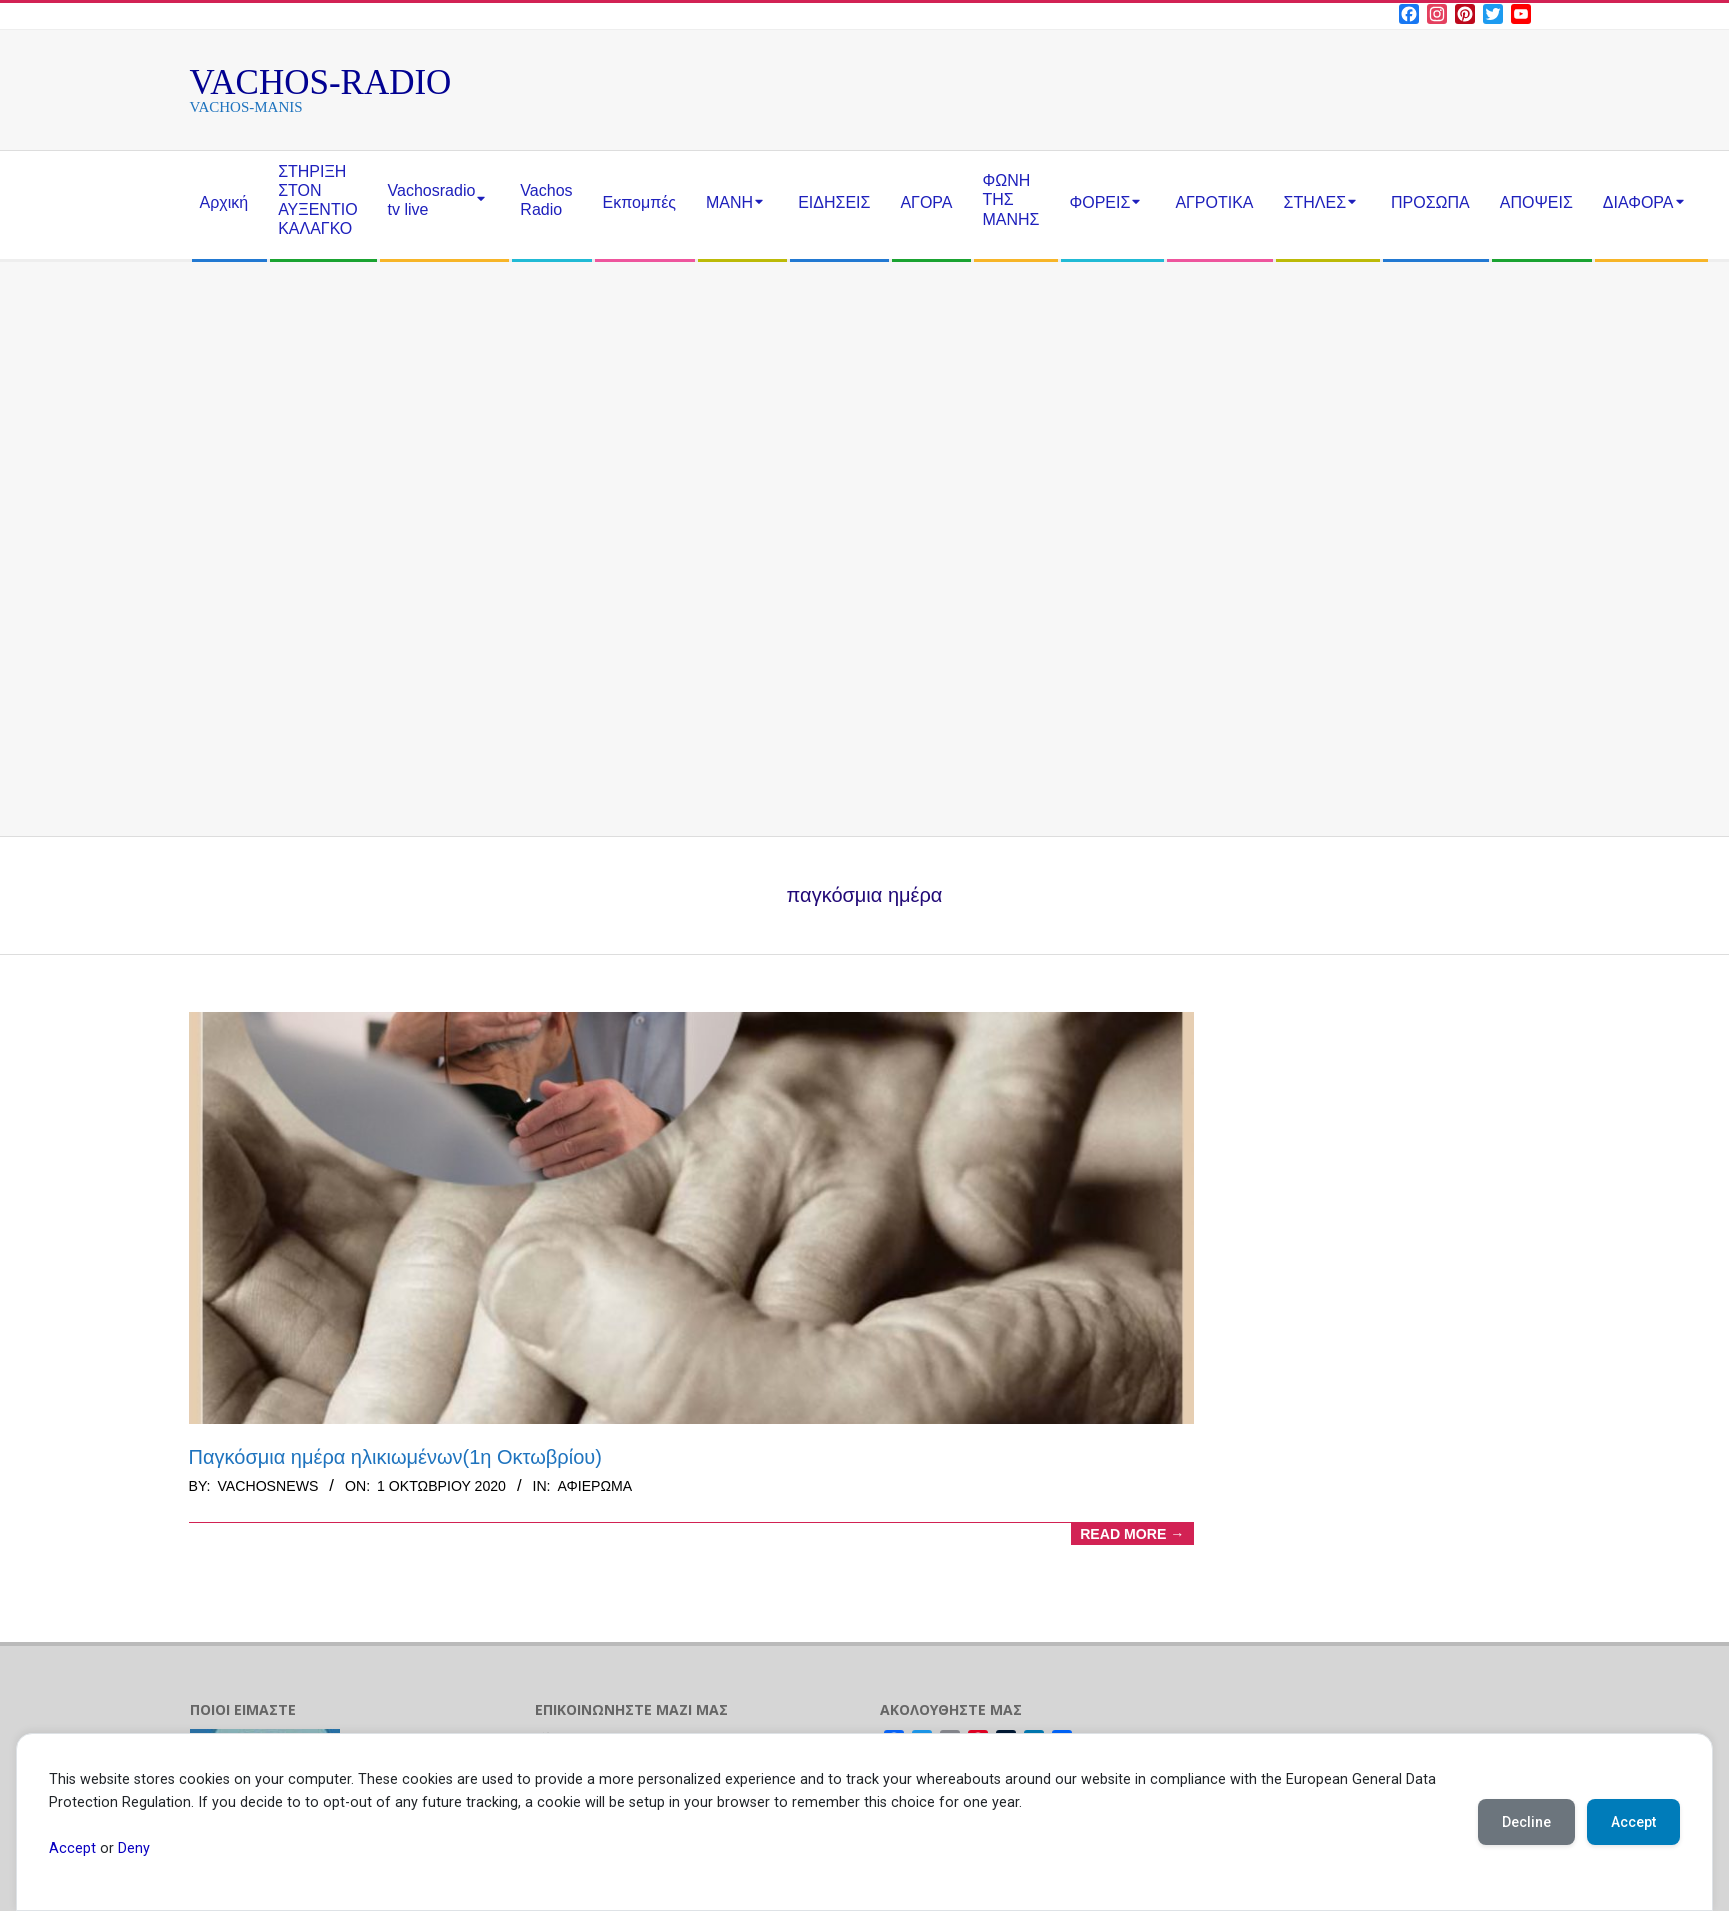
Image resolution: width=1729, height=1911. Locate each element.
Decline (1526, 1822)
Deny (134, 1848)
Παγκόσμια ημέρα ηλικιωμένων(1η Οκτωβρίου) (395, 1457)
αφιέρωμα (594, 1486)
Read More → (1132, 1534)
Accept (72, 1848)
